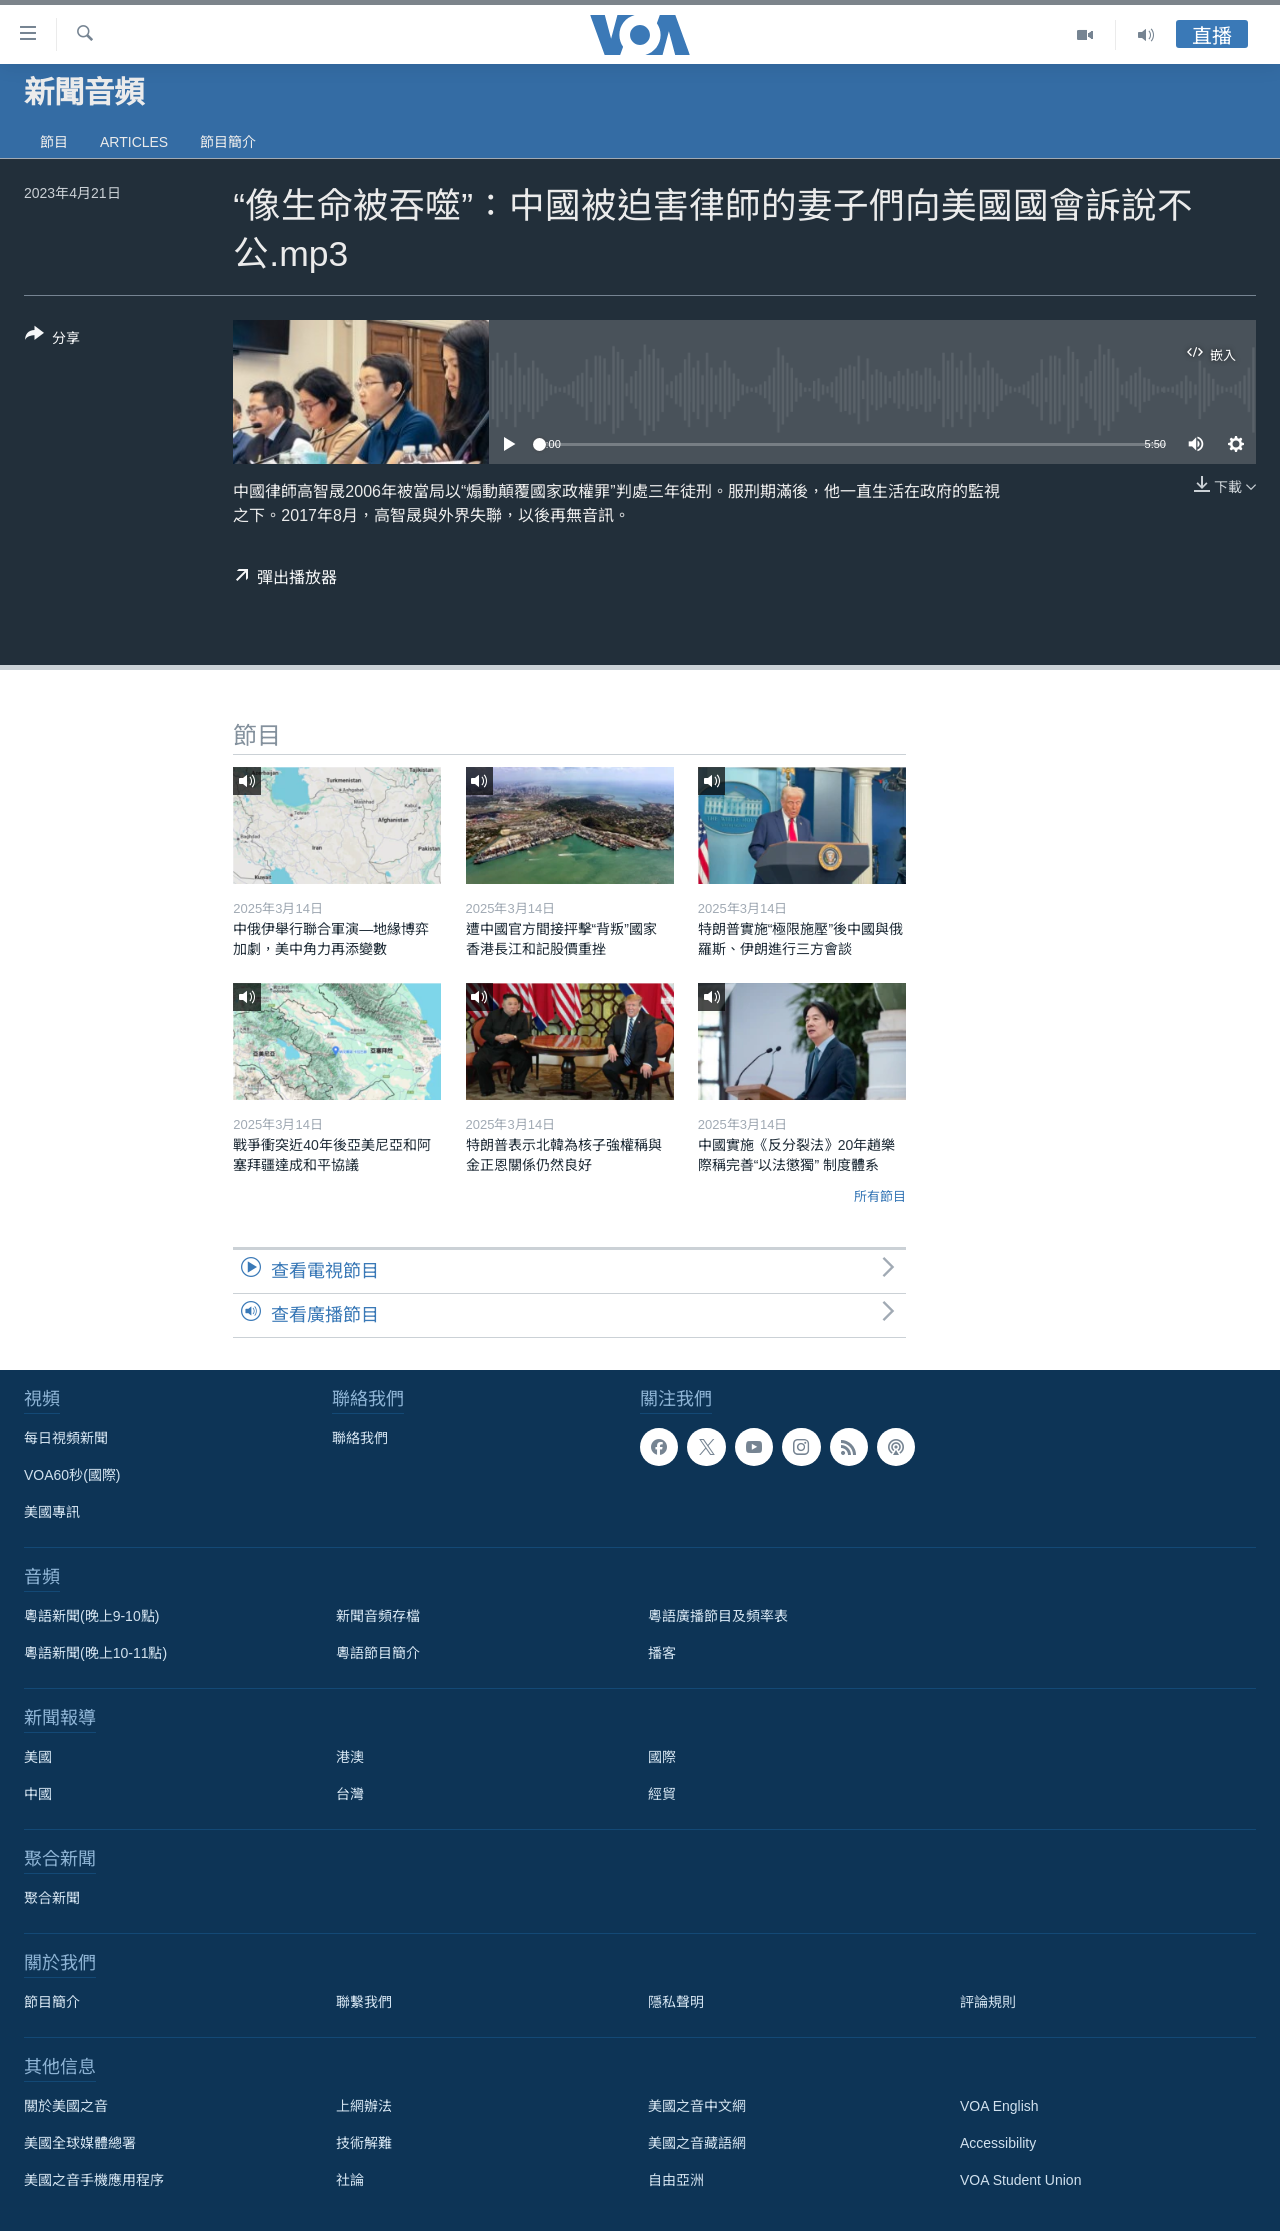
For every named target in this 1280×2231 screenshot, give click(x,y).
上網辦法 (364, 2106)
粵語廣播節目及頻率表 (718, 1616)
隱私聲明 (676, 2002)
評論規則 (988, 2002)
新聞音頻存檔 (378, 1616)
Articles (134, 142)
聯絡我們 (360, 1438)
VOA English (999, 2106)
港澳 (350, 1757)
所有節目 (880, 1196)
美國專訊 (52, 1512)
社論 (350, 2180)
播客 (662, 1653)
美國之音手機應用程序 (94, 2180)
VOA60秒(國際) (72, 1475)
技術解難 (364, 2143)
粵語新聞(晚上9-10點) (91, 1616)
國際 (662, 1757)
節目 (54, 142)
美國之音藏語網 (697, 2143)
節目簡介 (228, 142)
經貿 (662, 1794)
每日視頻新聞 (66, 1438)
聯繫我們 (364, 2002)
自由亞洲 (676, 2180)
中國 (38, 1794)
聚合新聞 (52, 1898)
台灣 (350, 1794)
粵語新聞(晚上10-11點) (95, 1653)
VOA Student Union (1020, 2180)
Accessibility (998, 2143)
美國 (38, 1757)
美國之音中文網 (697, 2106)
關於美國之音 (66, 2106)
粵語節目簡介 (378, 1653)
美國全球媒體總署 (80, 2143)
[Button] (52, 340)
